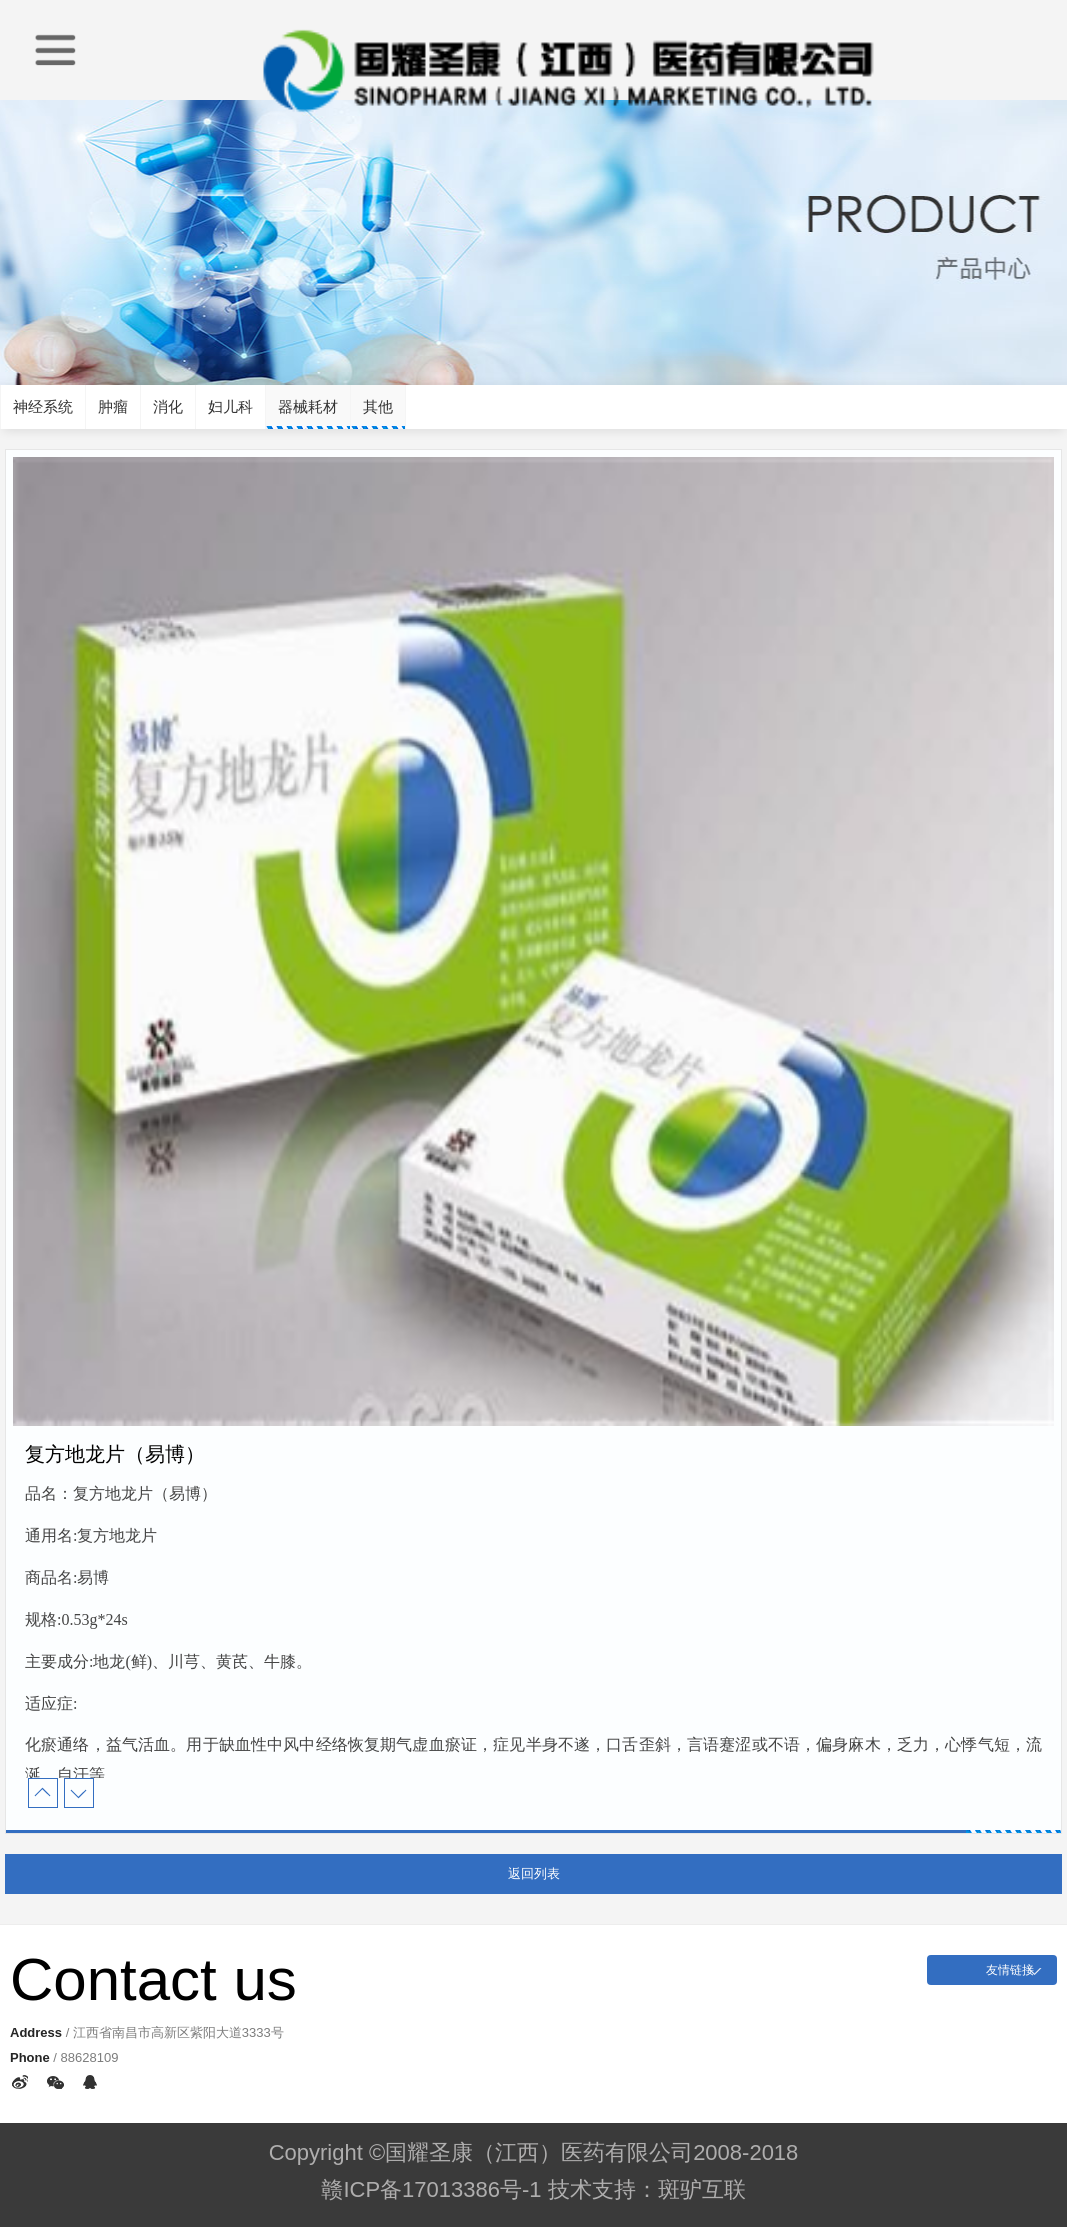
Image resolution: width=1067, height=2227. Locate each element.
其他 (378, 406)
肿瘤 (113, 406)
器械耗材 (308, 406)
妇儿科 (230, 406)
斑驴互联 (702, 2189)
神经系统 (43, 406)
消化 (168, 406)
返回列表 (534, 1873)
